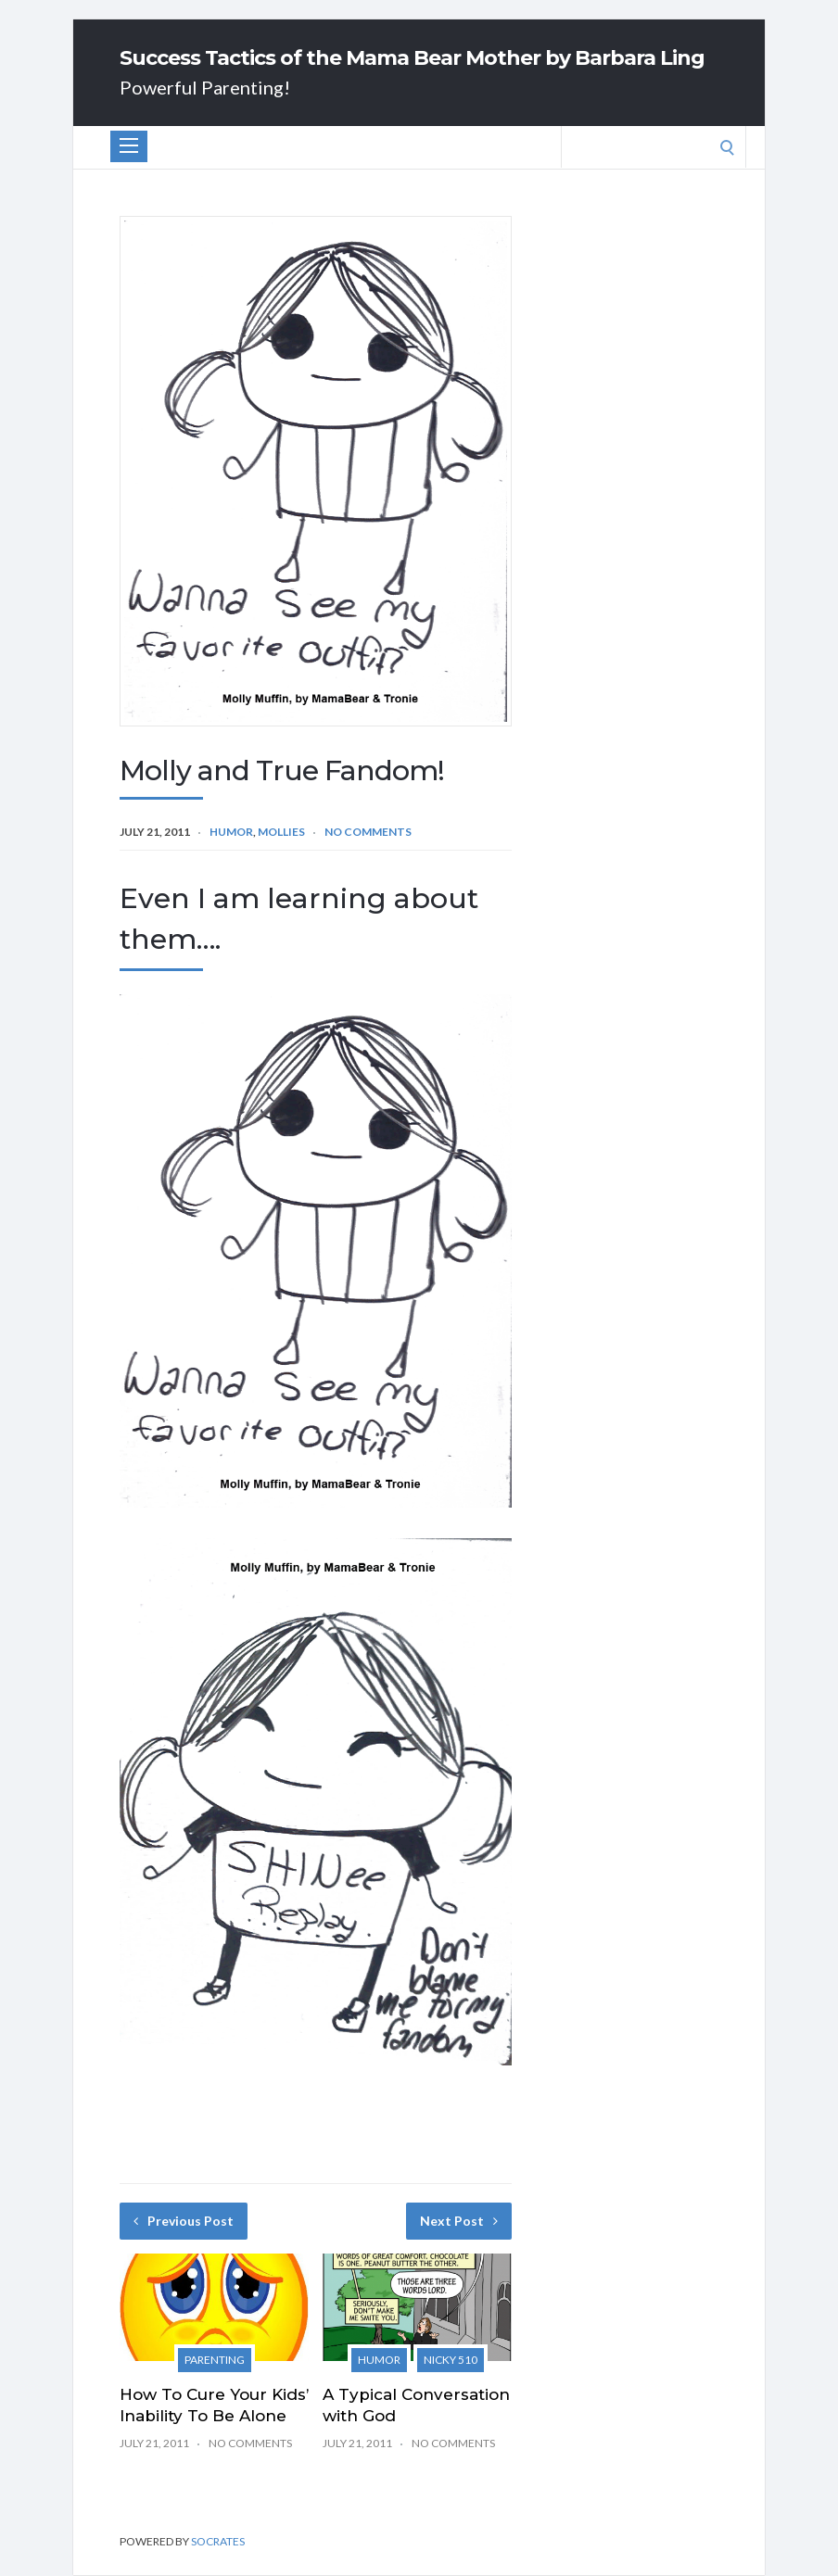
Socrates (218, 2541)
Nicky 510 (450, 2360)
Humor (231, 832)
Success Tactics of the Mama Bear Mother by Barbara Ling (412, 58)
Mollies (281, 832)
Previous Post (183, 2221)
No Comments (368, 832)
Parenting (214, 2360)
